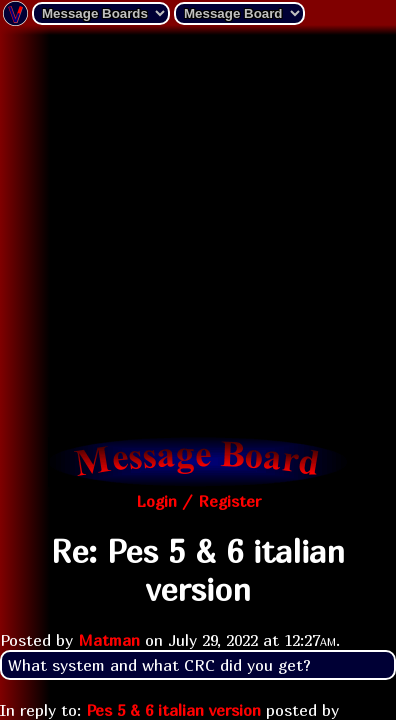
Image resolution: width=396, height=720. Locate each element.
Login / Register (198, 501)
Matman (109, 640)
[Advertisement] (198, 233)
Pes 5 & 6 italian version (173, 710)
